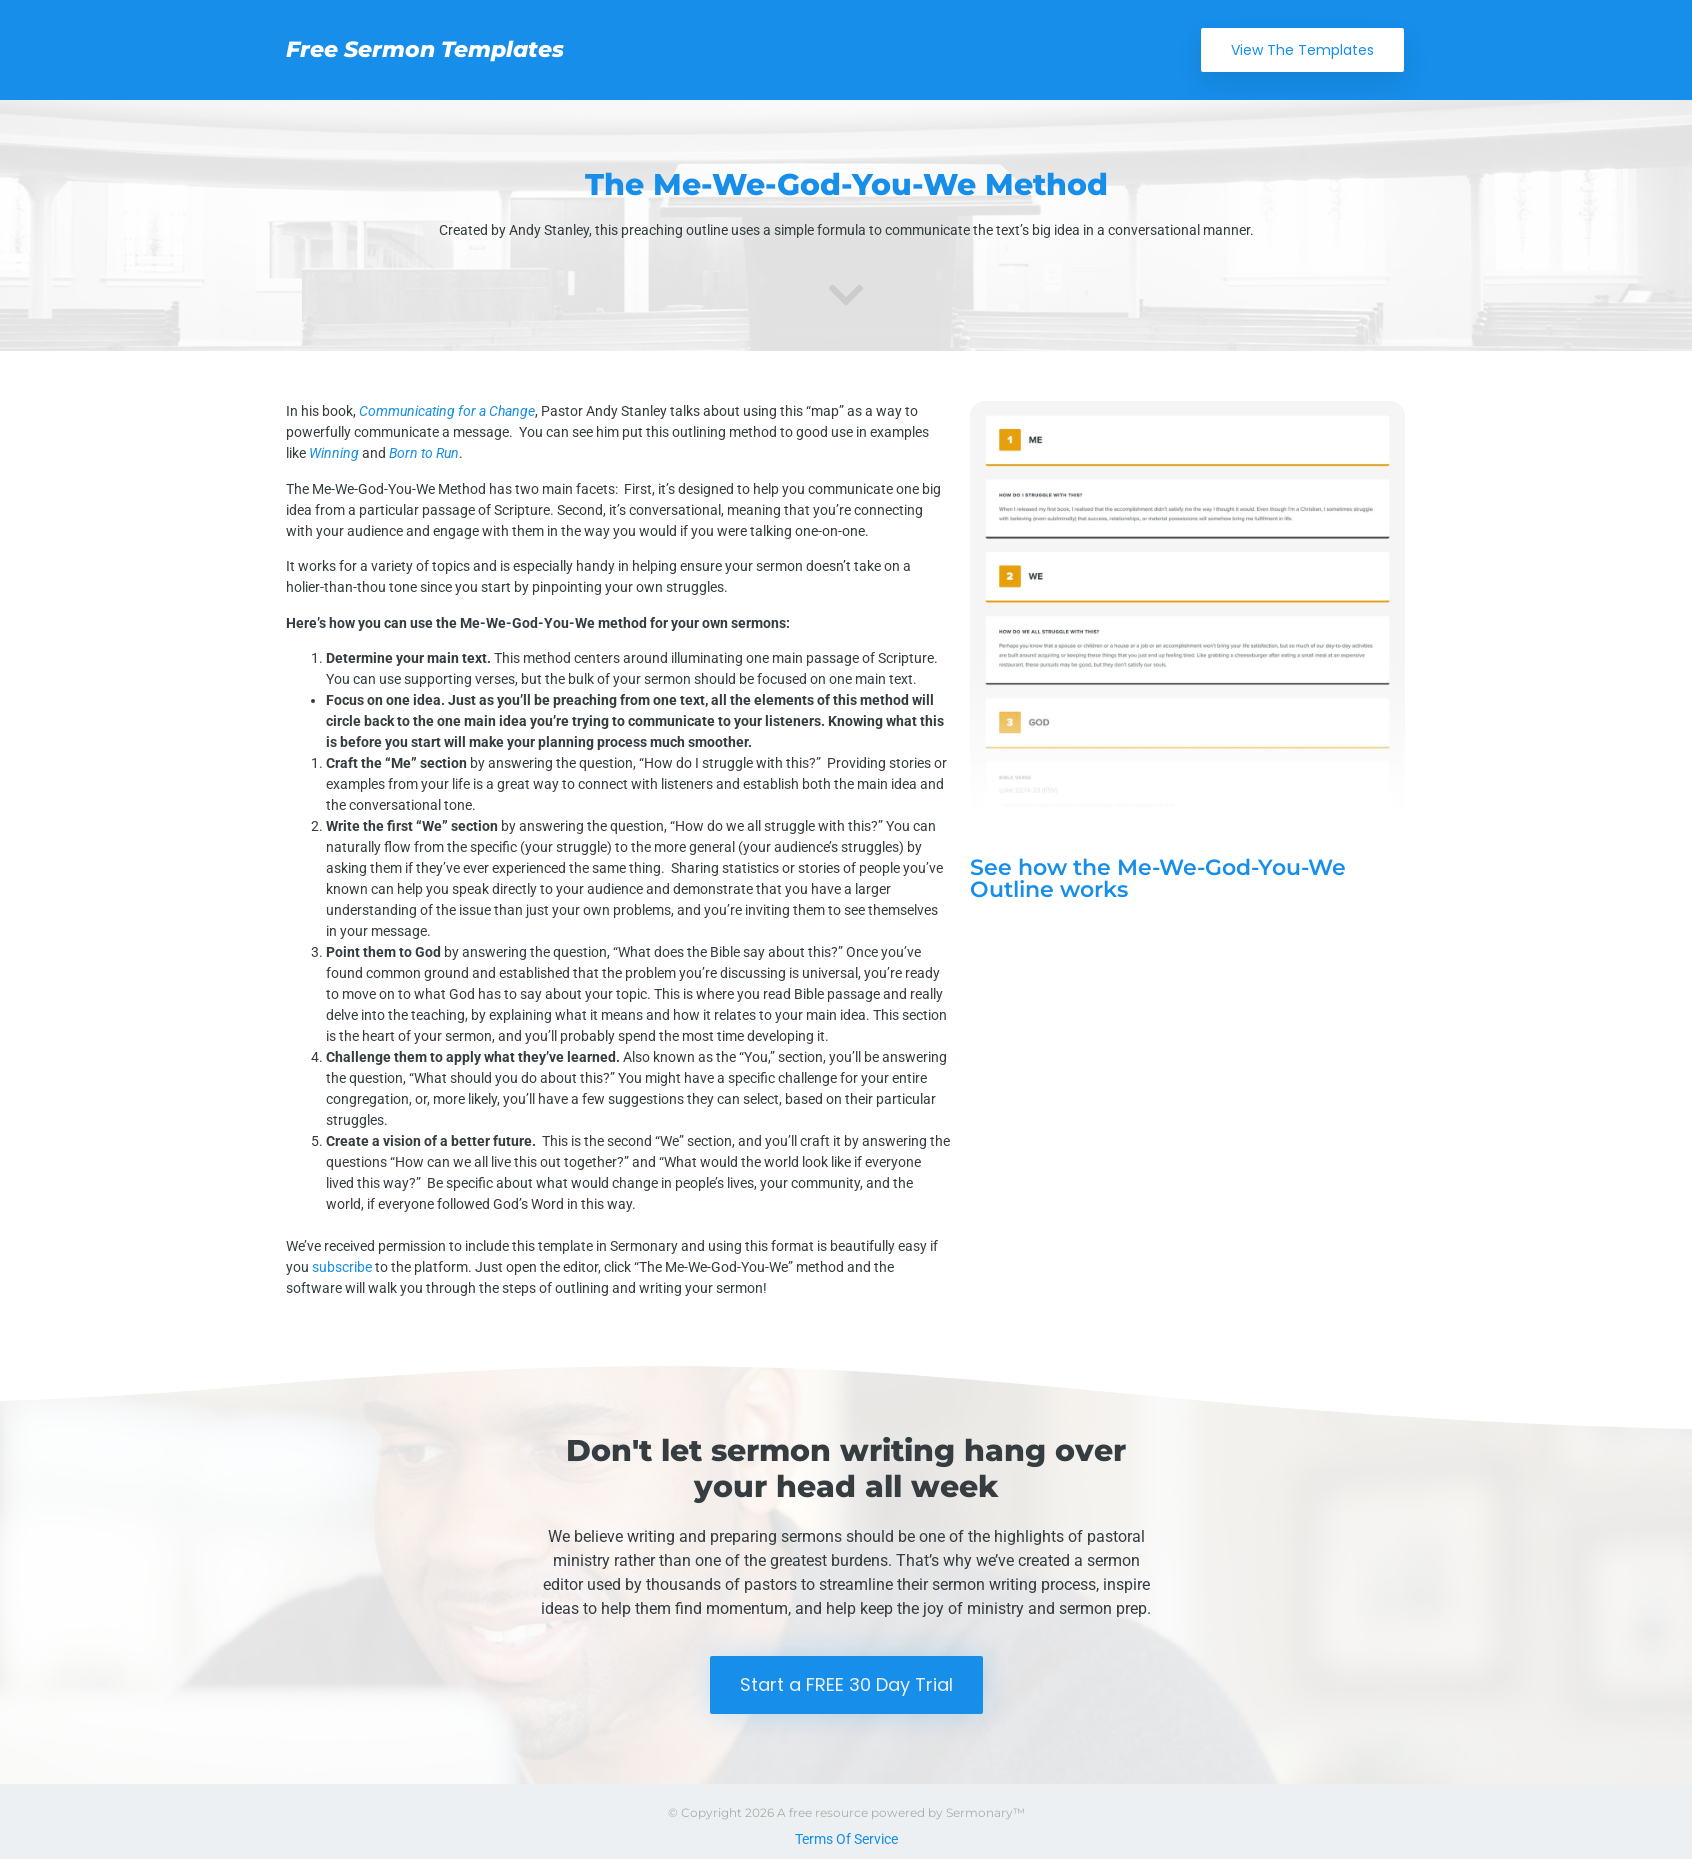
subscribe (342, 1267)
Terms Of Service (846, 1839)
